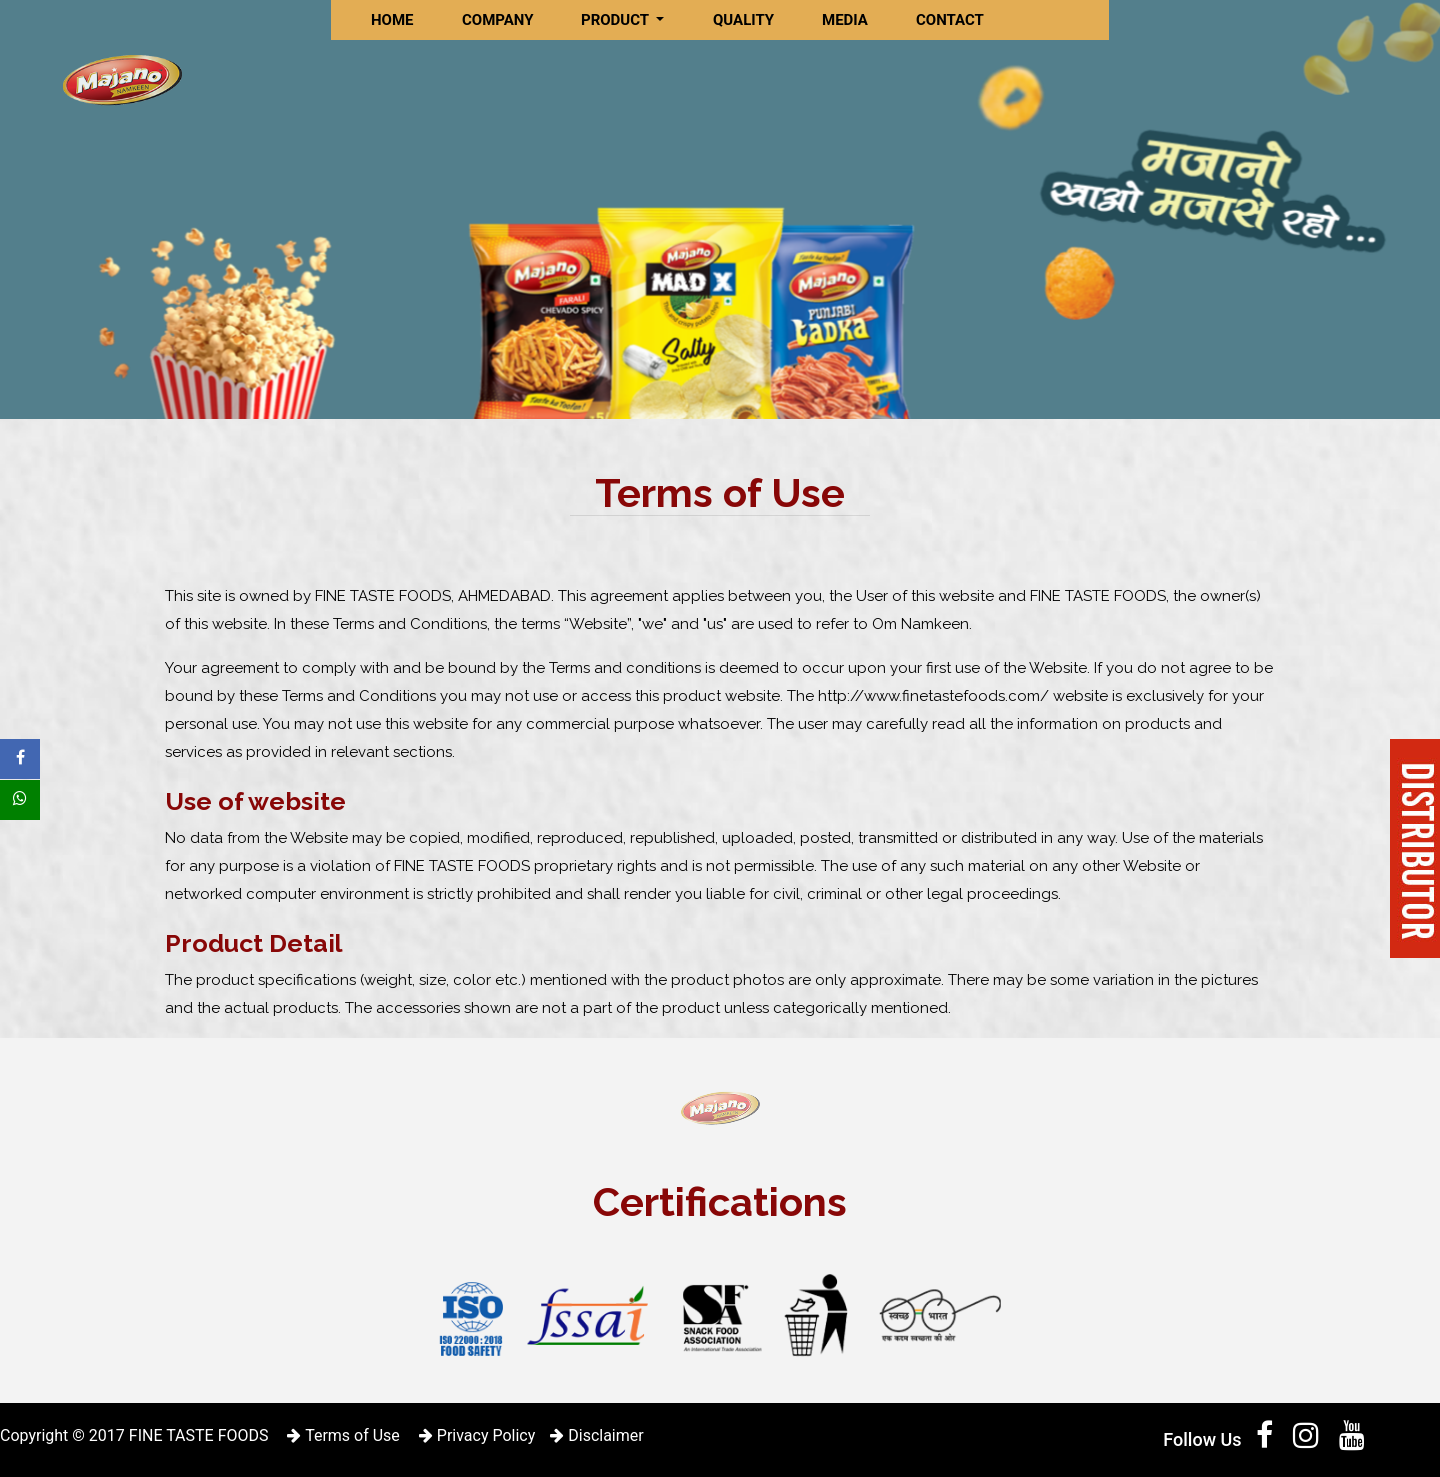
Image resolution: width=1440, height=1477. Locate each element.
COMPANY (498, 20)
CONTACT (950, 20)
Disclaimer (596, 1435)
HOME (392, 20)
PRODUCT (617, 20)
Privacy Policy (477, 1435)
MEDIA (845, 20)
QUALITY (743, 20)
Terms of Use (343, 1435)
